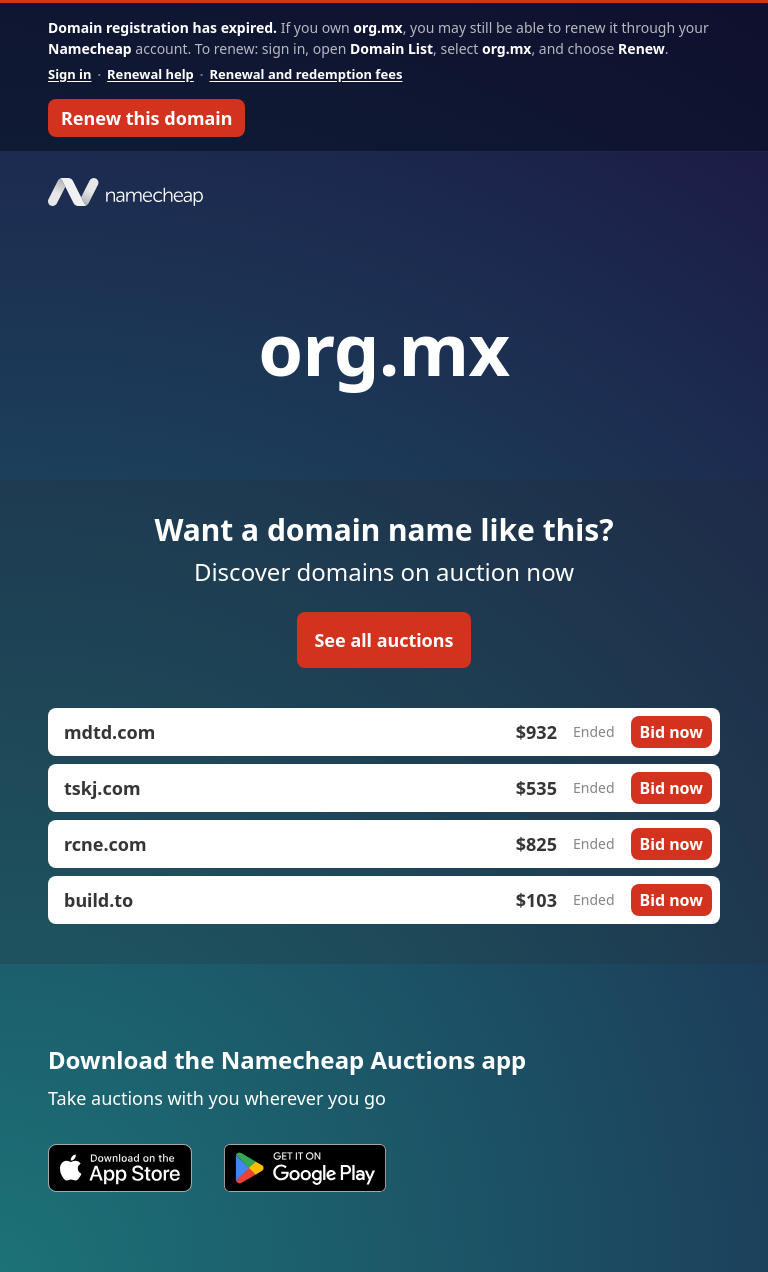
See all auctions (383, 640)
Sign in (69, 74)
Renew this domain (146, 118)
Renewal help (150, 74)
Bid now (671, 732)
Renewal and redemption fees (305, 74)
